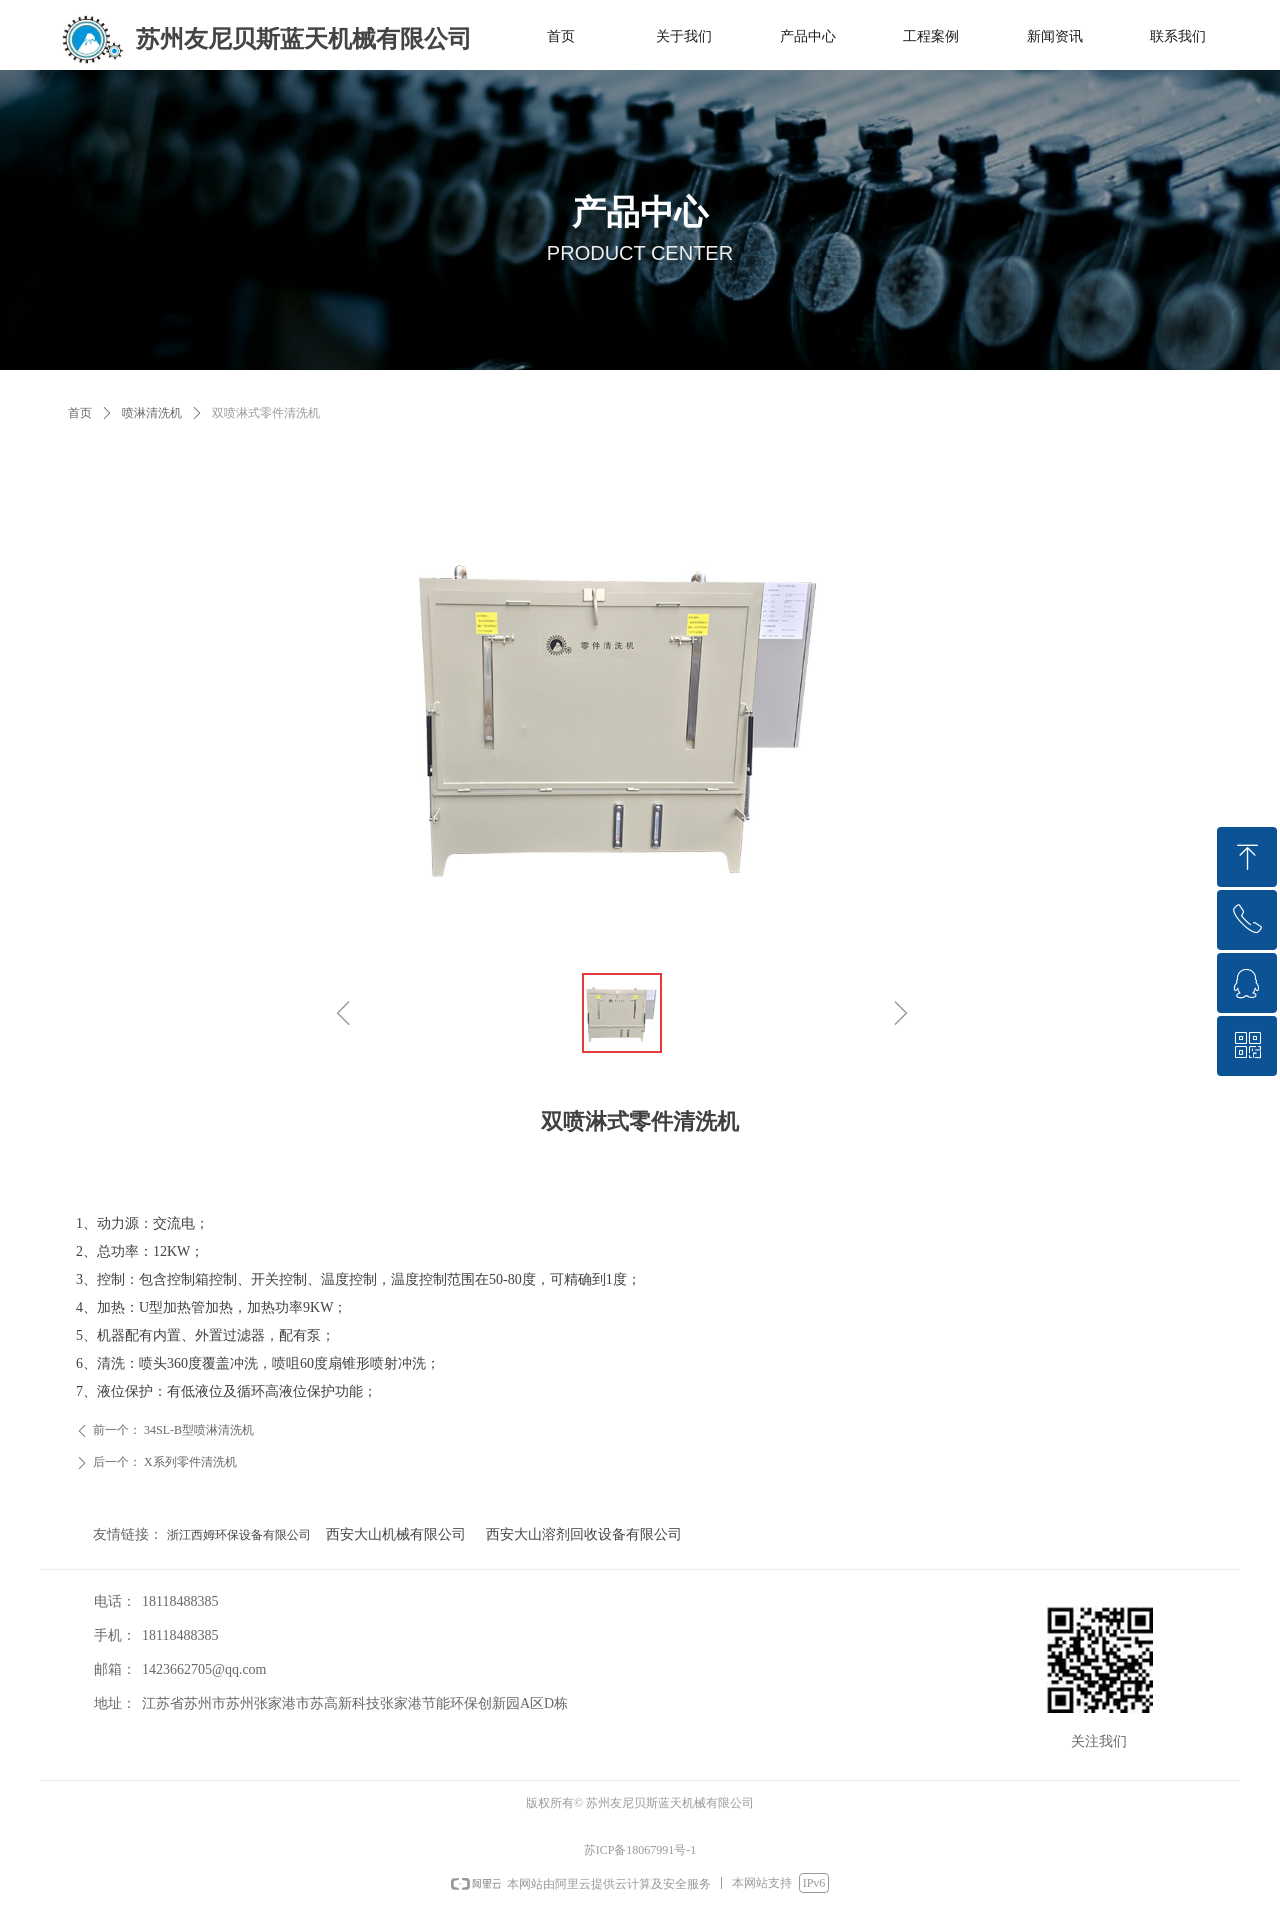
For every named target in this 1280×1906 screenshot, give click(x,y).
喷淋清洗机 (152, 413)
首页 (80, 413)
